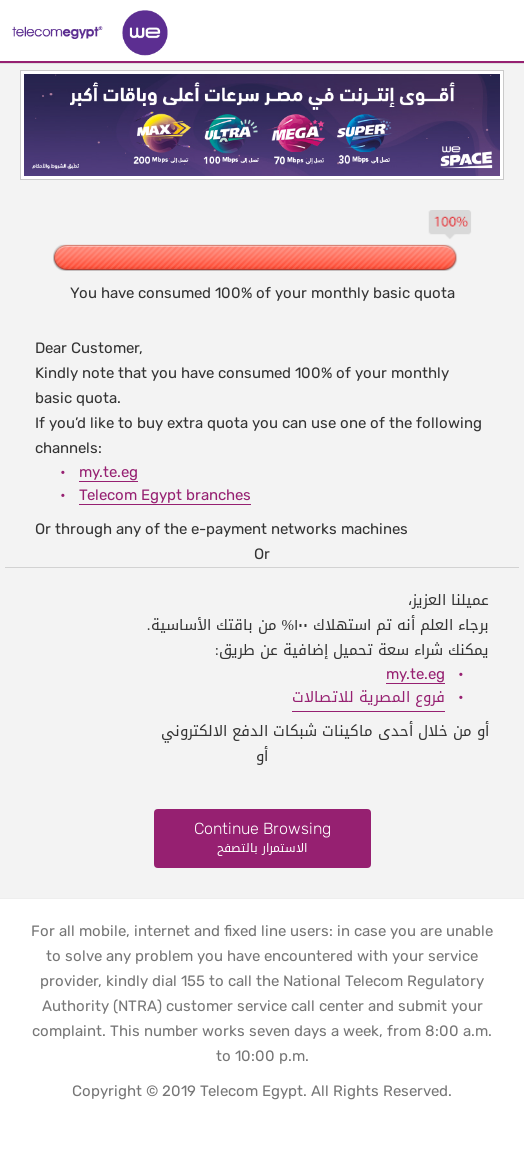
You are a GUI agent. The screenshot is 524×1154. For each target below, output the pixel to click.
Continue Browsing (262, 839)
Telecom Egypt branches (165, 495)
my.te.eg (108, 472)
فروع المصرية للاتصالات (368, 697)
